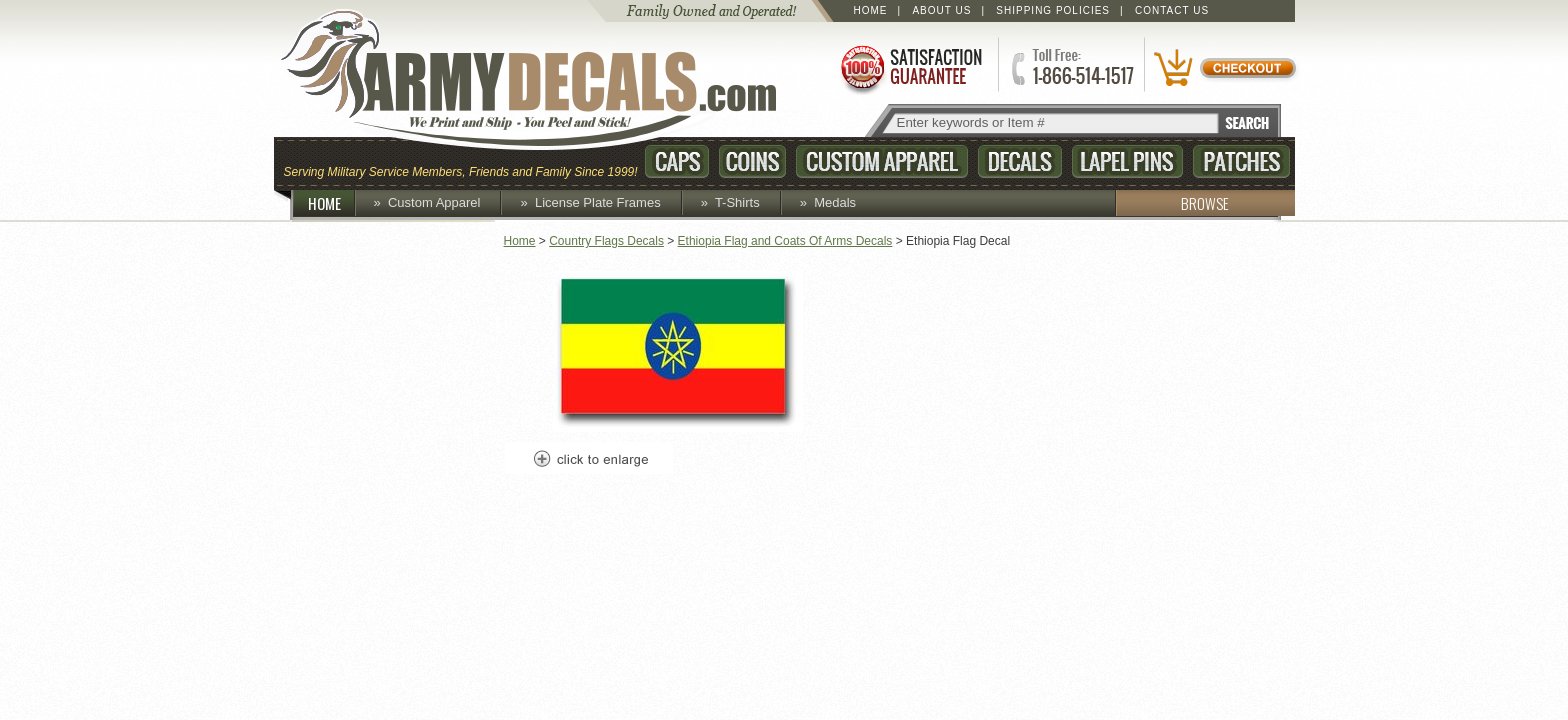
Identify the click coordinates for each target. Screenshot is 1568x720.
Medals (835, 202)
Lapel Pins (1127, 161)
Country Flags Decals (606, 241)
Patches (1241, 161)
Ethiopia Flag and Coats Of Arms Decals (785, 241)
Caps (677, 161)
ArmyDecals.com (548, 80)
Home (871, 10)
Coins (752, 161)
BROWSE (1172, 203)
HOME (332, 203)
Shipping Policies (1053, 10)
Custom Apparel (882, 161)
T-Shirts (737, 202)
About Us (941, 10)
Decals (1020, 161)
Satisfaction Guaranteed (910, 67)
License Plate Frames (598, 202)
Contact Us (1172, 10)
